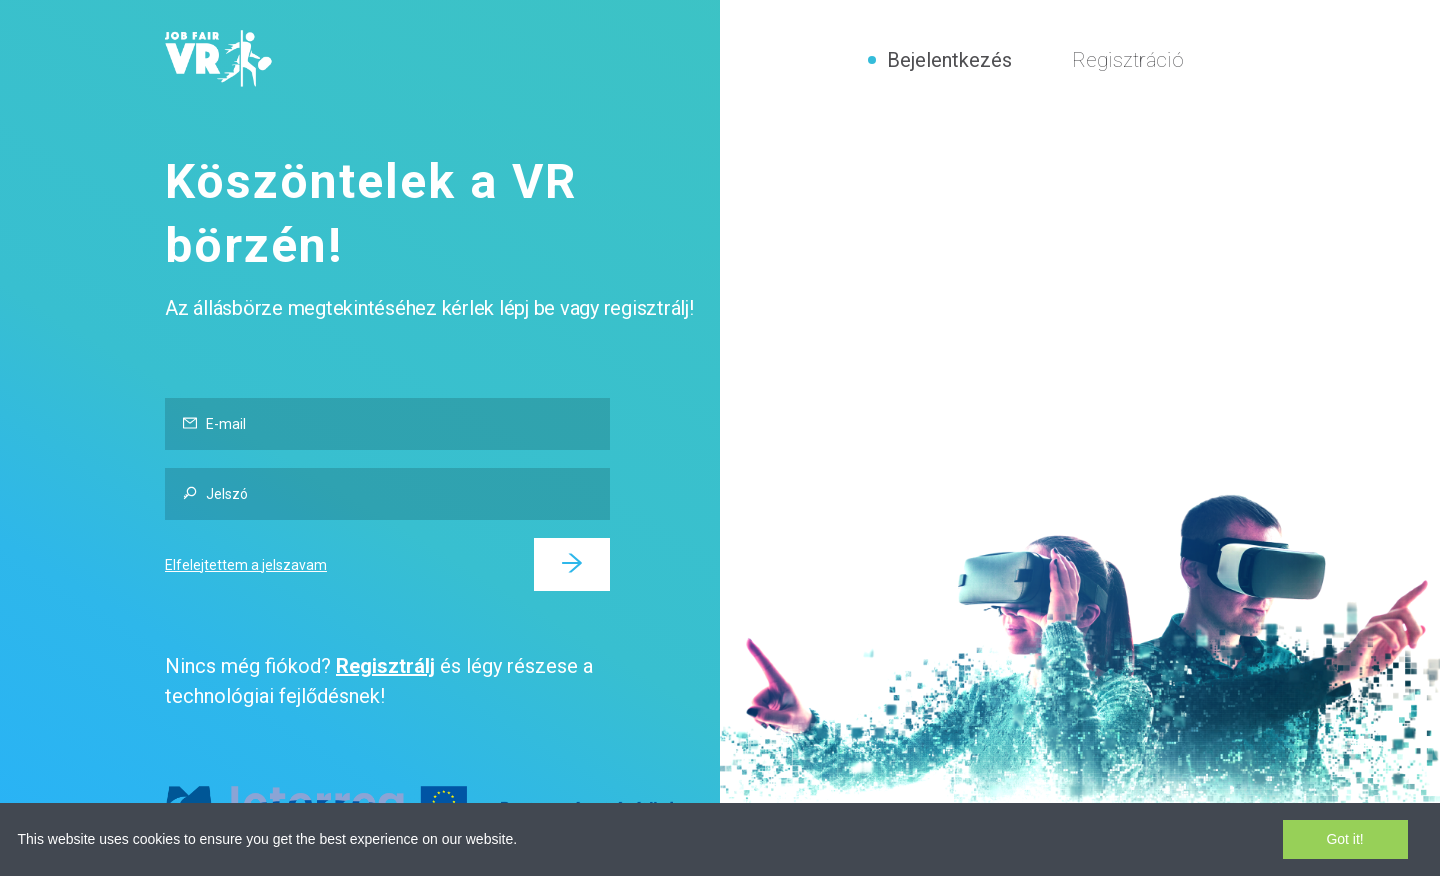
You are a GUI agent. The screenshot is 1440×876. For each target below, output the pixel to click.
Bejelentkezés (949, 60)
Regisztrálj (385, 666)
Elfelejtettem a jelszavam (246, 565)
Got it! (1344, 839)
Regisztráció (1128, 60)
